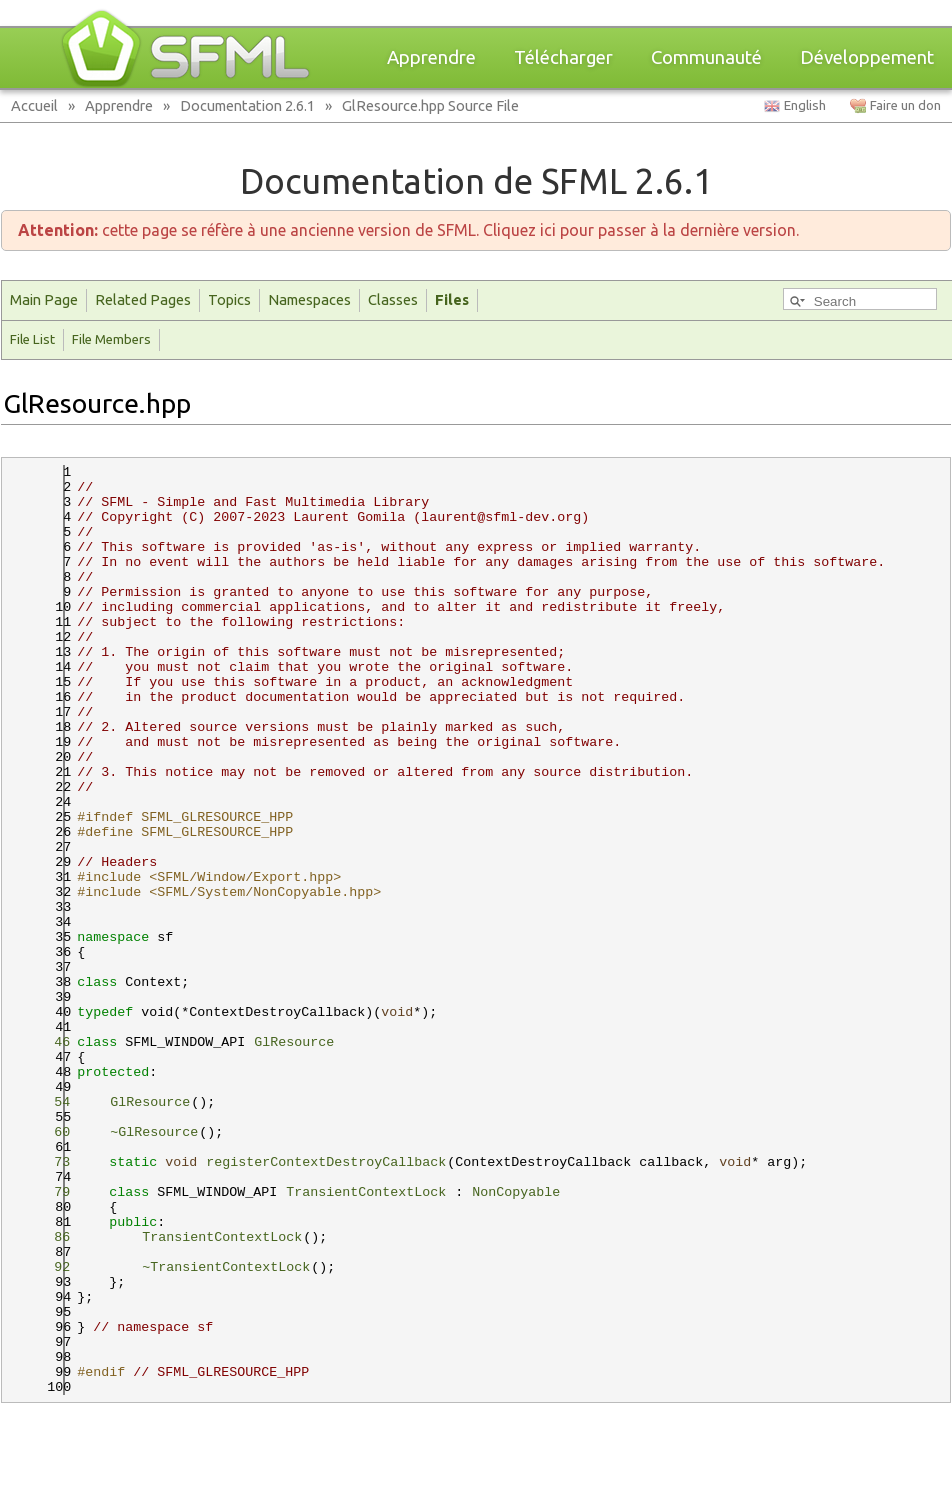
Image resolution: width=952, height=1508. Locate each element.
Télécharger (563, 57)
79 (50, 1192)
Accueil (34, 105)
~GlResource (154, 1132)
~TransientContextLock (226, 1267)
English (805, 105)
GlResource (294, 1042)
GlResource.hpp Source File (430, 105)
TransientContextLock (366, 1192)
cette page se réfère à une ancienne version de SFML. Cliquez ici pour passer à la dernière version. (408, 230)
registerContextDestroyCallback (326, 1162)
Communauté (706, 57)
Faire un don (905, 105)
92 (50, 1267)
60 (50, 1132)
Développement (867, 57)
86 (50, 1237)
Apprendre (431, 57)
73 (50, 1162)
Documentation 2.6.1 (247, 105)
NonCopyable (516, 1192)
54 (50, 1102)
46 (50, 1042)
